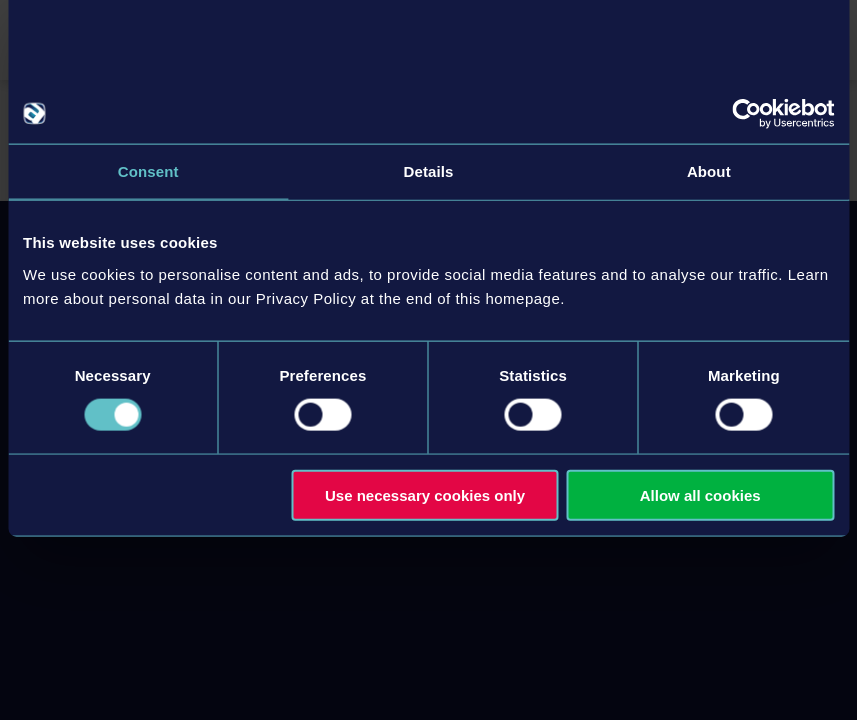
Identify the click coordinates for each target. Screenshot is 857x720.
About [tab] (709, 171)
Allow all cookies (700, 494)
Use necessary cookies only (425, 494)
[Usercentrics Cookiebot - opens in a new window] (746, 114)
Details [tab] (429, 171)
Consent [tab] (148, 171)
